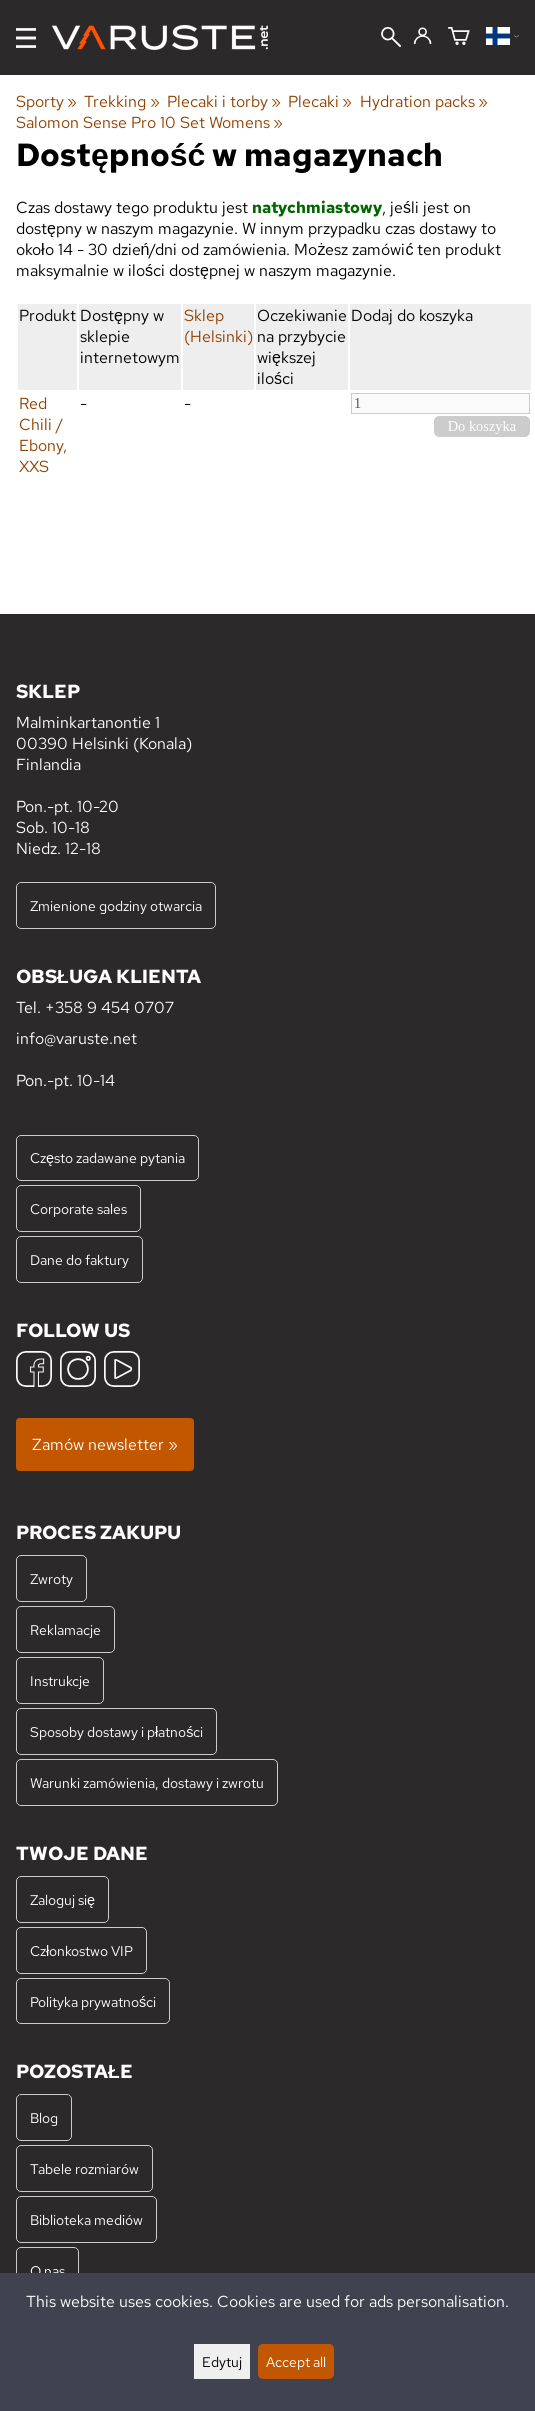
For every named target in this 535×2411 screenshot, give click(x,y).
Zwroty (51, 1578)
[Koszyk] (459, 37)
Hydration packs (424, 101)
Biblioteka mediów (86, 2219)
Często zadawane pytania (107, 1157)
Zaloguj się (62, 1899)
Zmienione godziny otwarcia (116, 905)
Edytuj (222, 2361)
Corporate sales (78, 1208)
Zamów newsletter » (105, 1444)
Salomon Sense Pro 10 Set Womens (149, 122)
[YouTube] (122, 1371)
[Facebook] (34, 1371)
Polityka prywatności (93, 2001)
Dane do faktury (79, 1259)
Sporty (46, 101)
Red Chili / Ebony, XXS (43, 435)
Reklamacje (65, 1629)
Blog (44, 2117)
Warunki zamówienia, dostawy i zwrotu (147, 1782)
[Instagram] (78, 1371)
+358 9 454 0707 (109, 1007)
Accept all (296, 2361)
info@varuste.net (76, 1038)
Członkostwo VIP (81, 1950)
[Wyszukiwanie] (391, 39)
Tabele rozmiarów (84, 2168)
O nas (47, 2270)
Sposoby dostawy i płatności (116, 1731)
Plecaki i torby (224, 101)
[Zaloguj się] (422, 37)
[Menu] (26, 38)
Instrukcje (60, 1680)
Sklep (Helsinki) (218, 326)
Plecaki (320, 101)
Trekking (121, 101)
